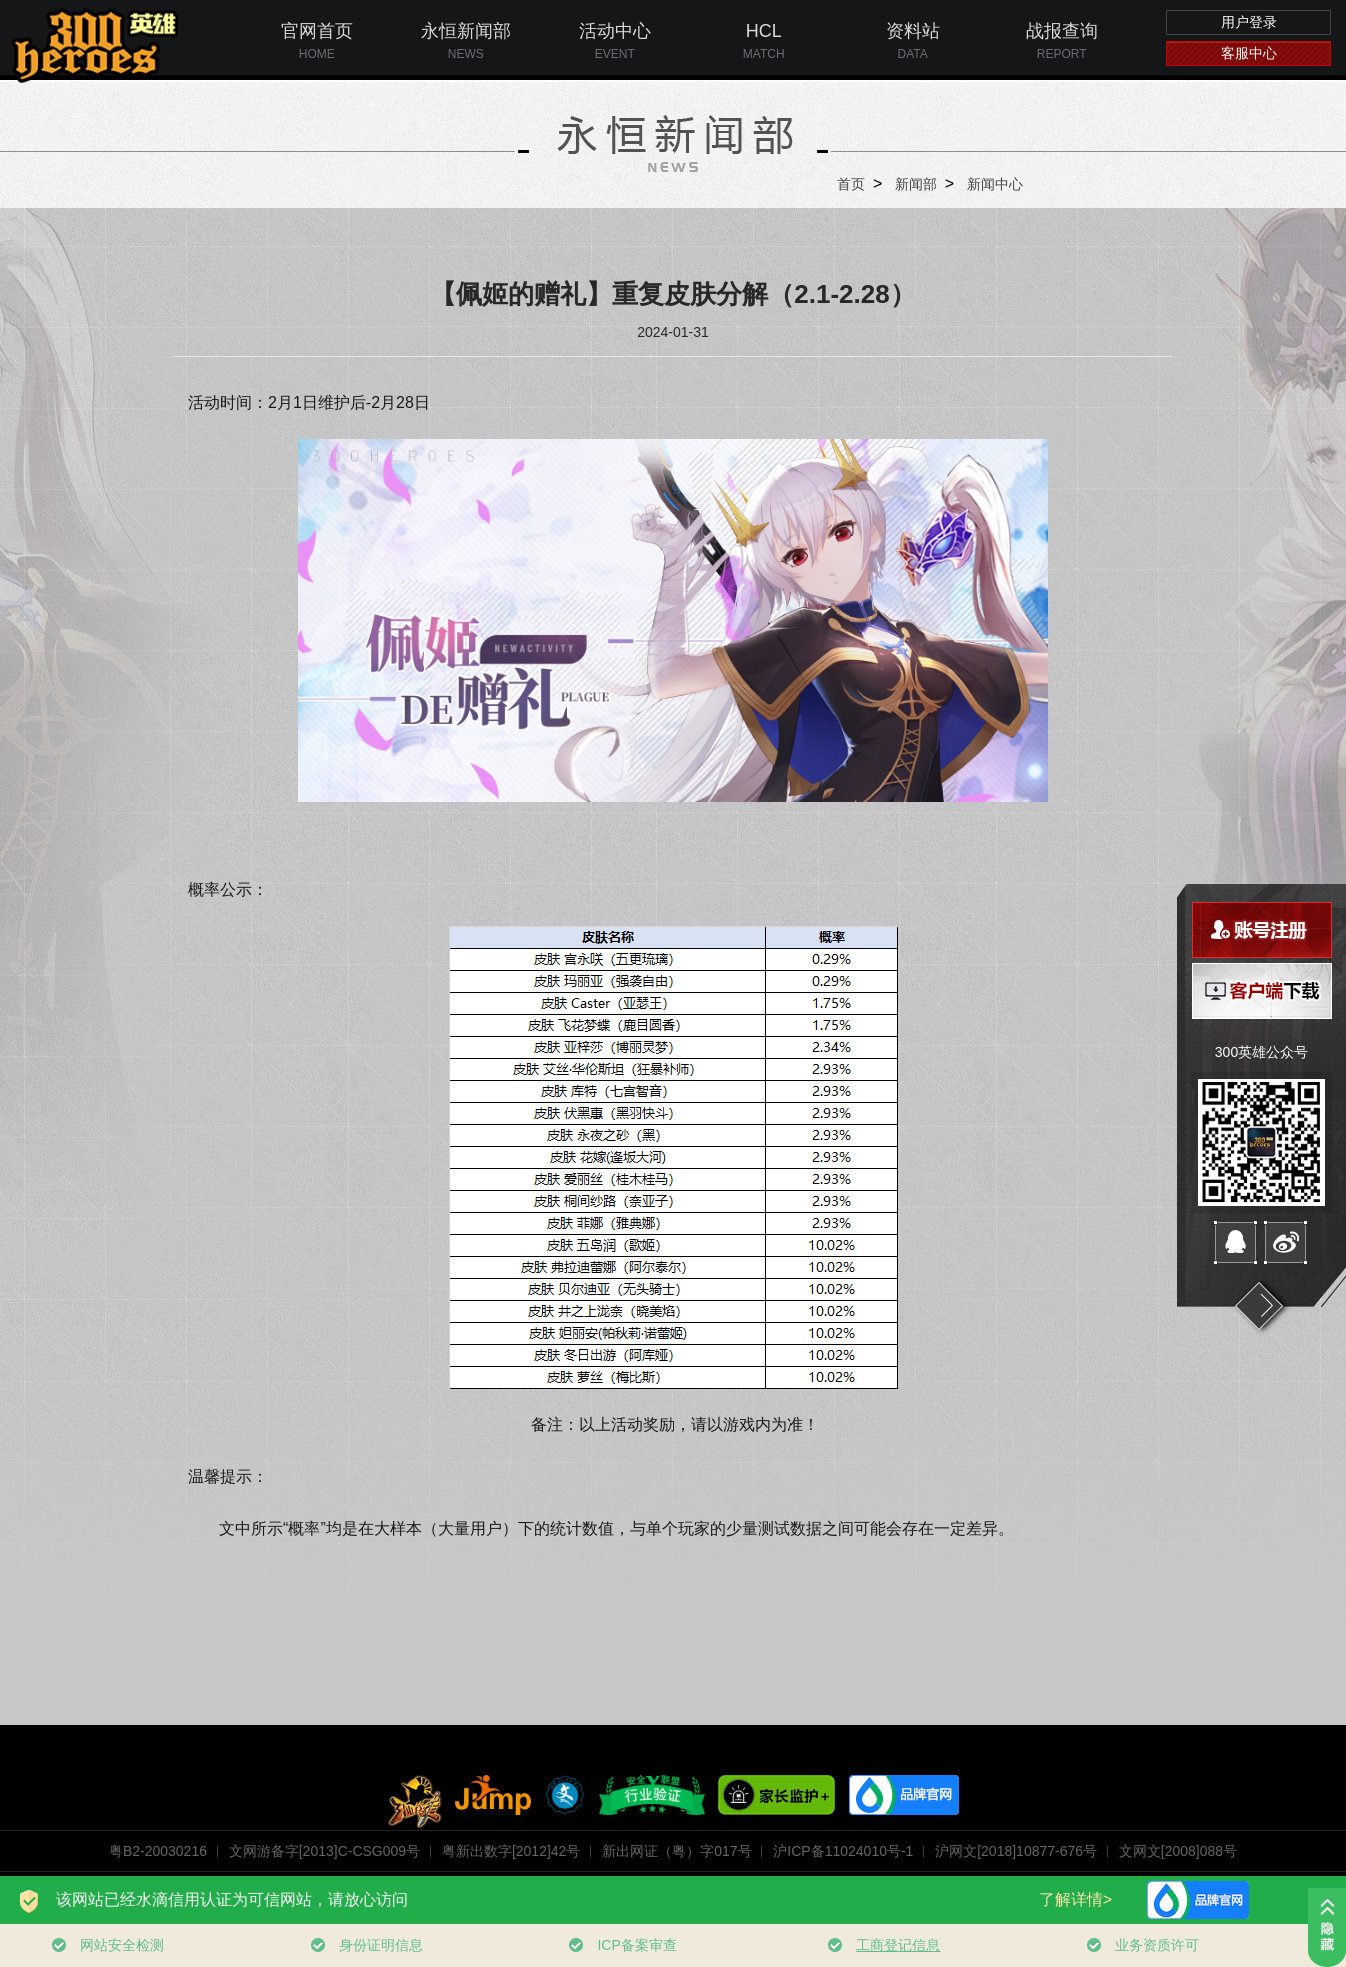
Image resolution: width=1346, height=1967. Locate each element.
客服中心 (1249, 53)
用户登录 (1249, 22)
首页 (851, 184)
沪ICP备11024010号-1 (843, 1851)
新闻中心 (995, 184)
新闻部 (916, 184)
